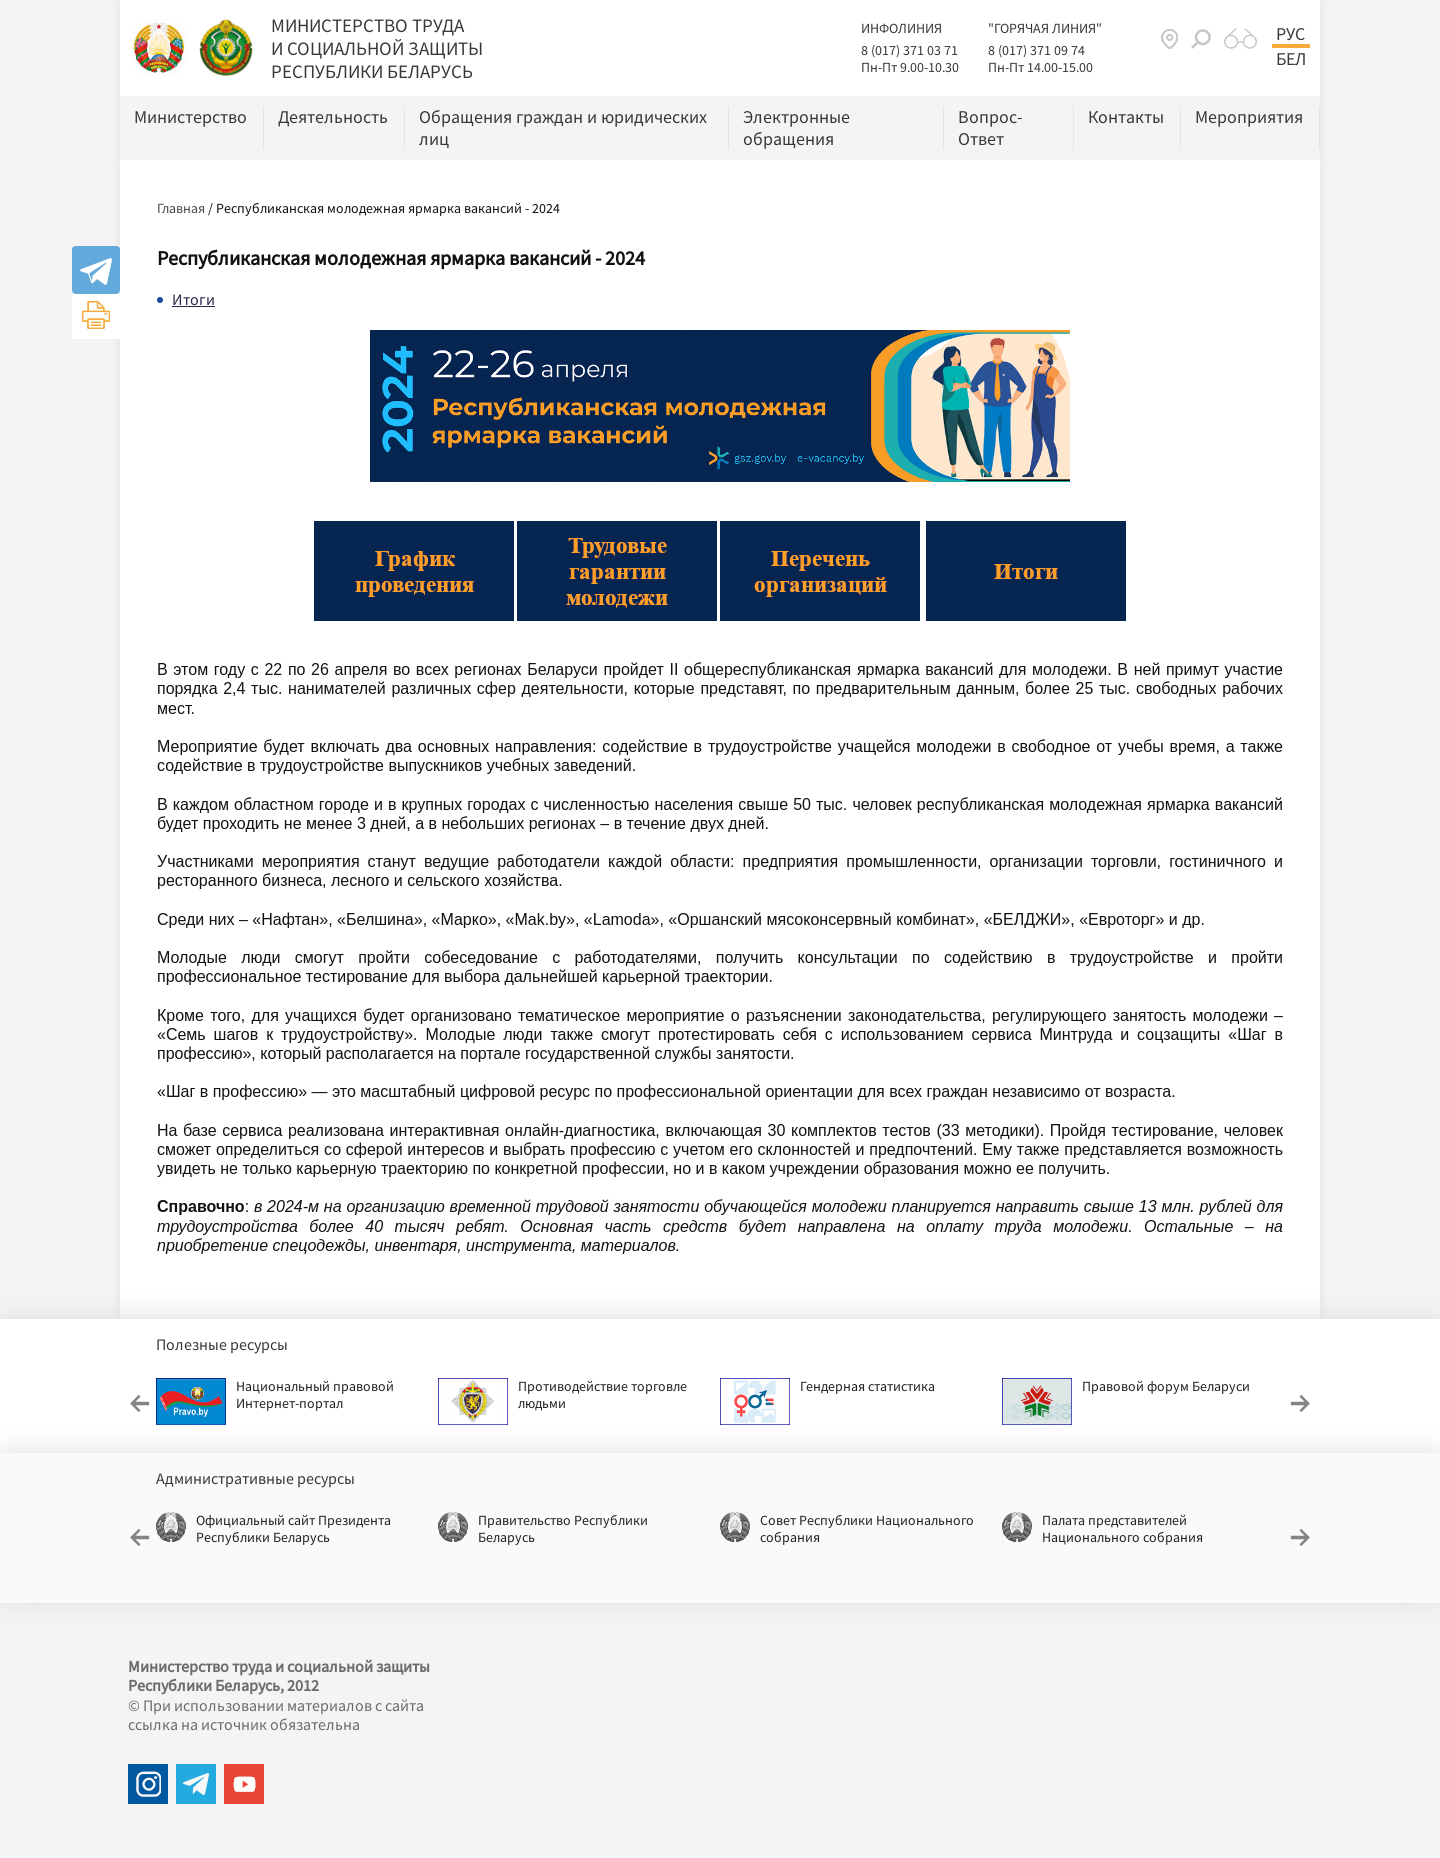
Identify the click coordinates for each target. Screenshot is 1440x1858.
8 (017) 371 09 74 (1036, 50)
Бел (1291, 59)
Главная (181, 208)
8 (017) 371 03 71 (909, 50)
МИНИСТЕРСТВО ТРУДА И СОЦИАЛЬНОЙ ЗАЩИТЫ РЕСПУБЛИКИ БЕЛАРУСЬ (377, 48)
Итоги (193, 299)
